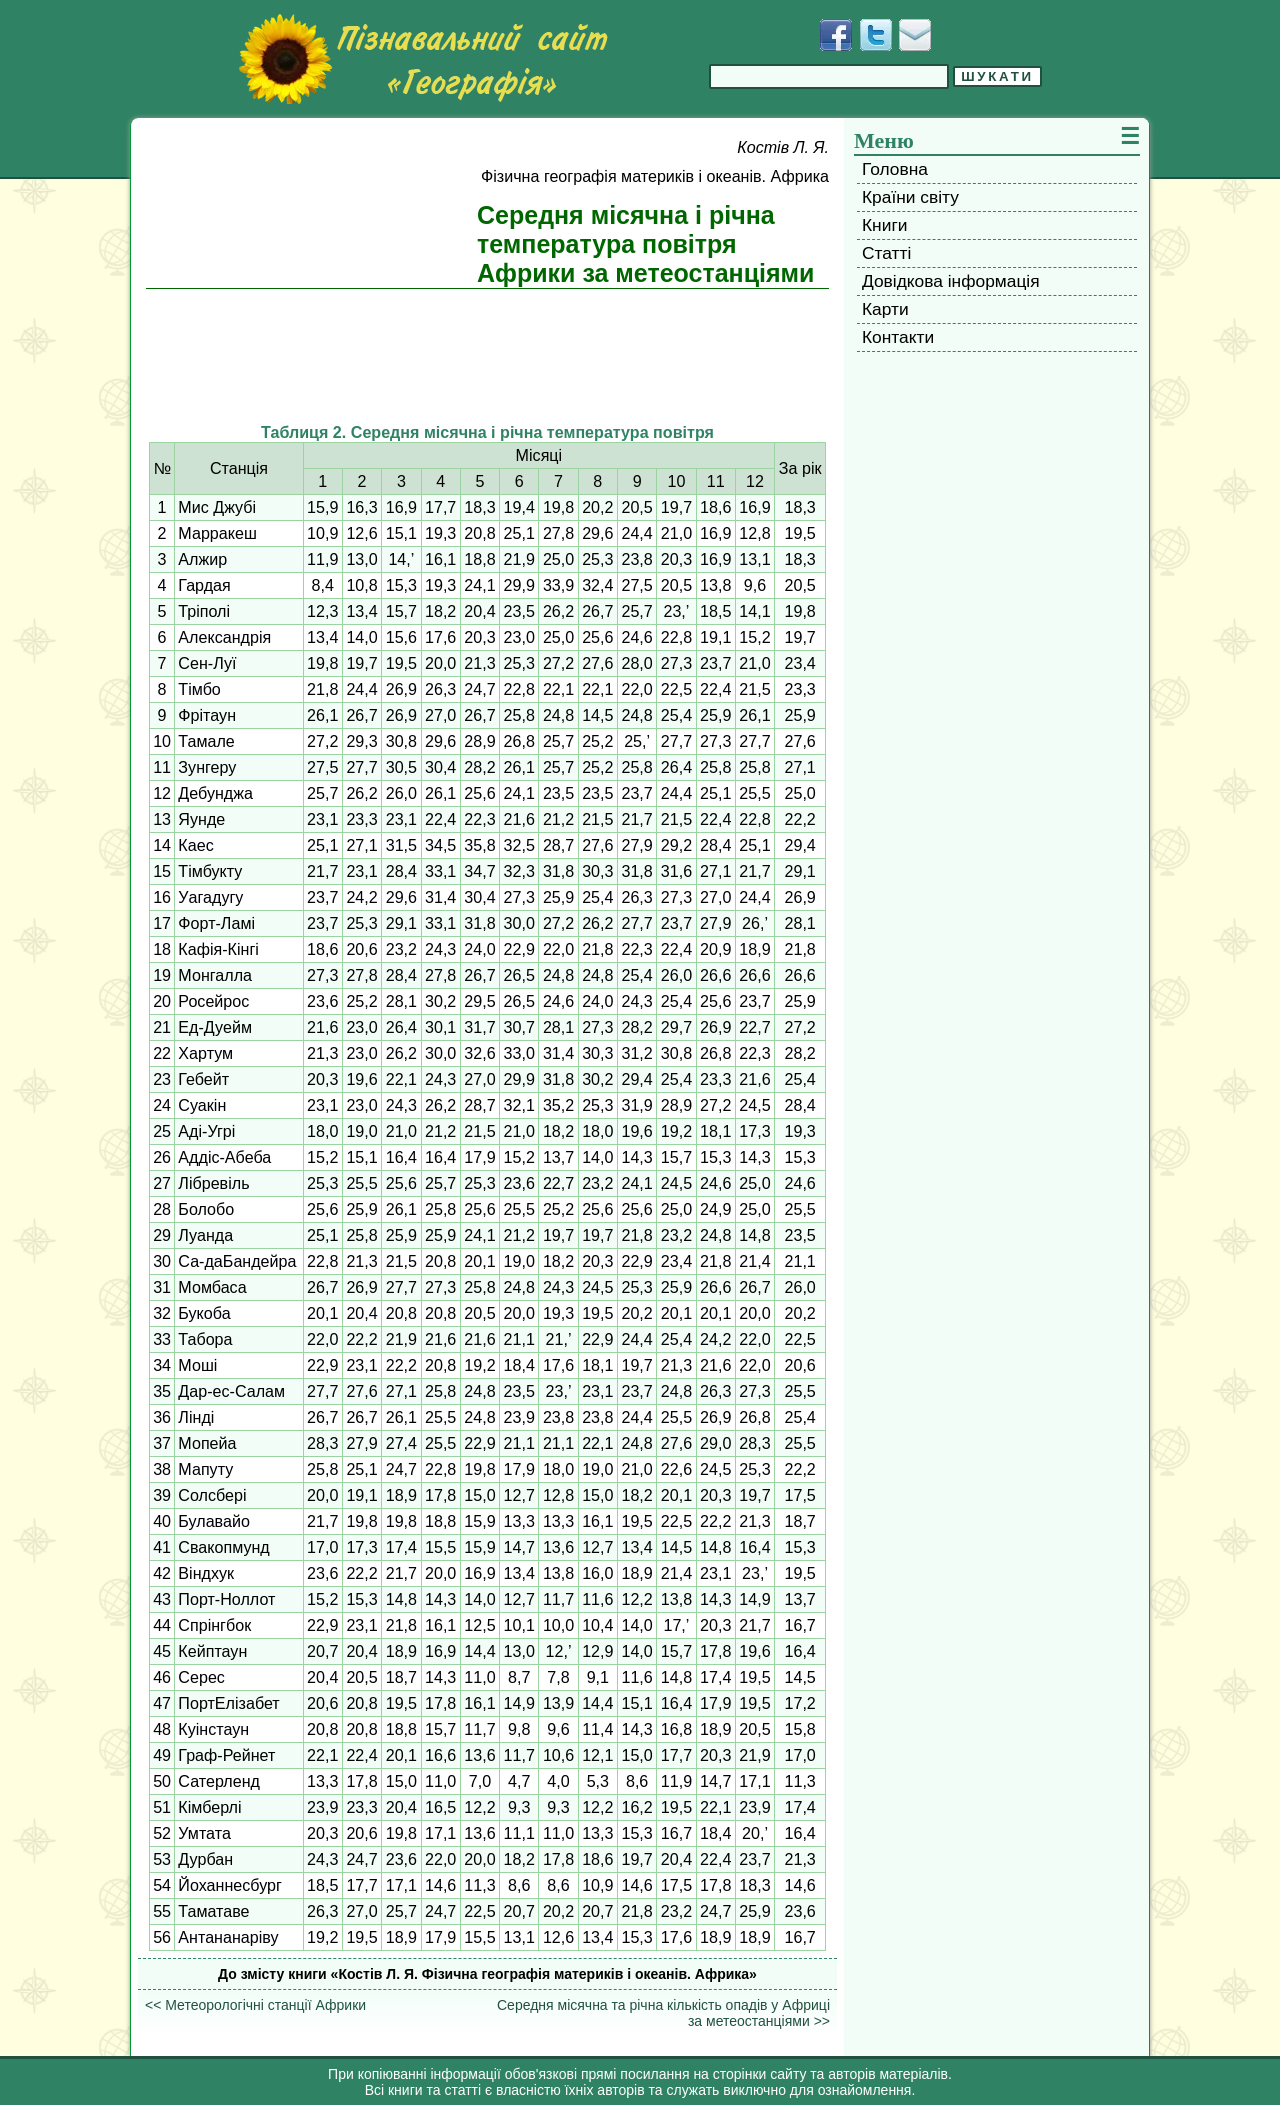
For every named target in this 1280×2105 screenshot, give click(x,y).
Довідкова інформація (951, 281)
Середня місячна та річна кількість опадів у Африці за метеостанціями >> (663, 2013)
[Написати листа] (915, 35)
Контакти (898, 337)
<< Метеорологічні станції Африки (255, 2005)
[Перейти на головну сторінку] (423, 59)
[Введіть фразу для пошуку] (829, 76)
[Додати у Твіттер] (876, 35)
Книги (884, 225)
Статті (886, 253)
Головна (895, 169)
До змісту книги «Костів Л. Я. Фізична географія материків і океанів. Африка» (487, 1974)
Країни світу (910, 197)
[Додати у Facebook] (836, 35)
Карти (885, 309)
